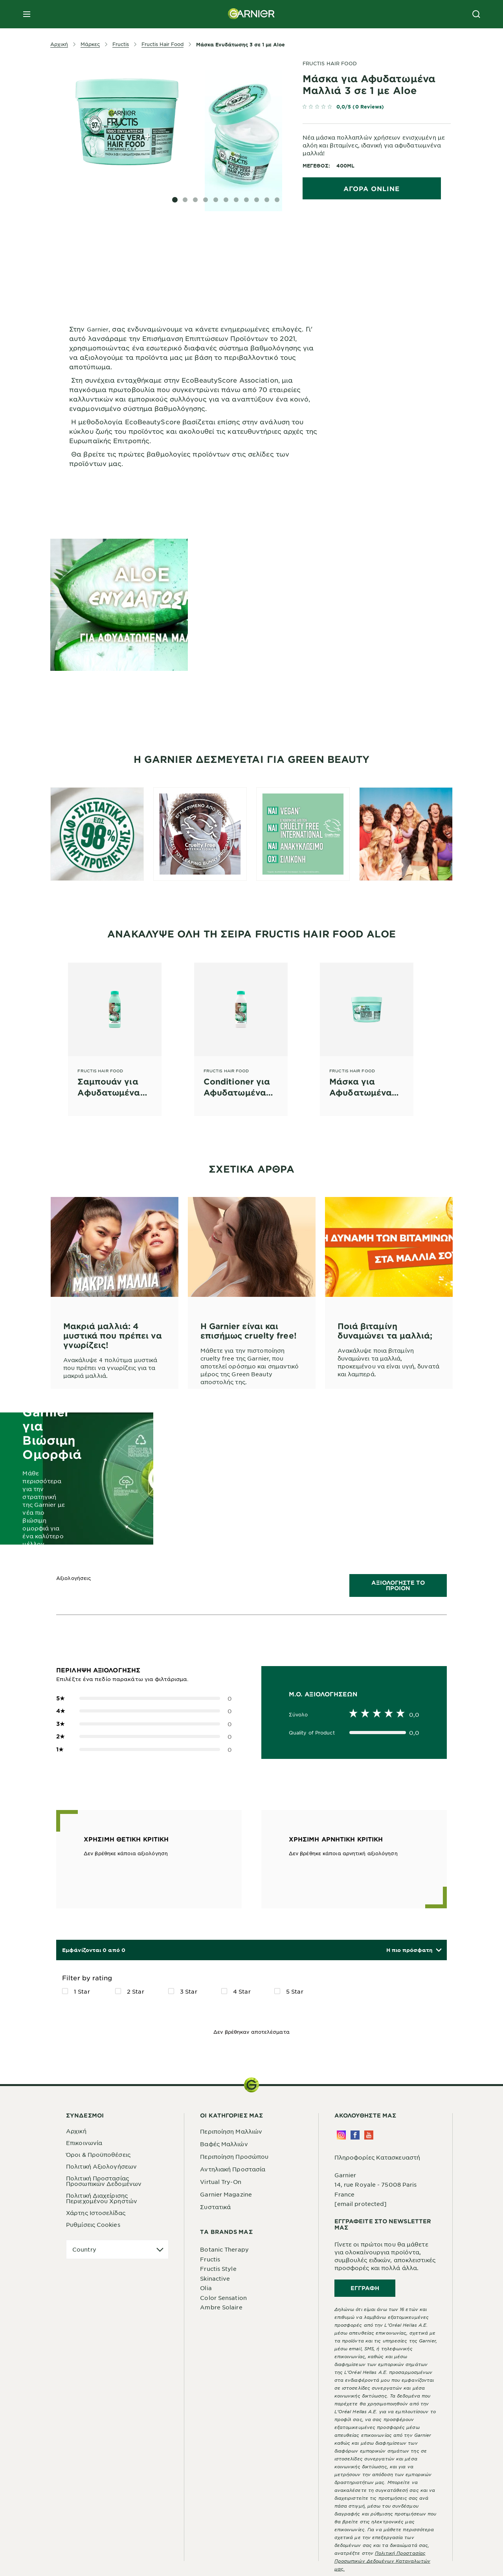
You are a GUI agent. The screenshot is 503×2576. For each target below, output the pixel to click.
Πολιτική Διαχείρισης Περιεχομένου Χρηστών (101, 2198)
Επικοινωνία (84, 2142)
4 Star (242, 1991)
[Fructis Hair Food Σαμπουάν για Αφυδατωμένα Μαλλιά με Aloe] (115, 1030)
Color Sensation (223, 2297)
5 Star (294, 1991)
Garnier (345, 2174)
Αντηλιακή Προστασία (232, 2169)
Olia (205, 2287)
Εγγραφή (365, 2288)
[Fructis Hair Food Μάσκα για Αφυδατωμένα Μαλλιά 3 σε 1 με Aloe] (366, 1030)
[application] (117, 2249)
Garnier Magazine (226, 2194)
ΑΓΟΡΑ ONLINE (371, 188)
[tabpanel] (194, 253)
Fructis (210, 2259)
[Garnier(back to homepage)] (251, 14)
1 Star (82, 1991)
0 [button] (144, 1698)
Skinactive (215, 2278)
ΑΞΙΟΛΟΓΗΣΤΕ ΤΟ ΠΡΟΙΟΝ (398, 1585)
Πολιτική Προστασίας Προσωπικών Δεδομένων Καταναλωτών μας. (382, 2560)
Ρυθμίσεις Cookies (93, 2224)
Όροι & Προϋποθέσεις (98, 2154)
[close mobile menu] (26, 14)
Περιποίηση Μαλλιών (231, 2131)
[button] (413, 1950)
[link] (377, 108)
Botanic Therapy (224, 2249)
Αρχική (76, 2130)
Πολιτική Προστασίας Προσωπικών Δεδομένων (103, 2181)
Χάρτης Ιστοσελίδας (95, 2212)
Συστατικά (215, 2206)
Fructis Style (218, 2268)
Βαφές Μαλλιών (224, 2143)
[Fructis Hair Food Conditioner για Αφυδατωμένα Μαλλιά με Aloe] (241, 1030)
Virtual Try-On (220, 2181)
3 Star (188, 1991)
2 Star (135, 1991)
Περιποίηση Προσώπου (234, 2156)
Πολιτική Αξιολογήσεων (101, 2166)
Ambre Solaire (221, 2307)
